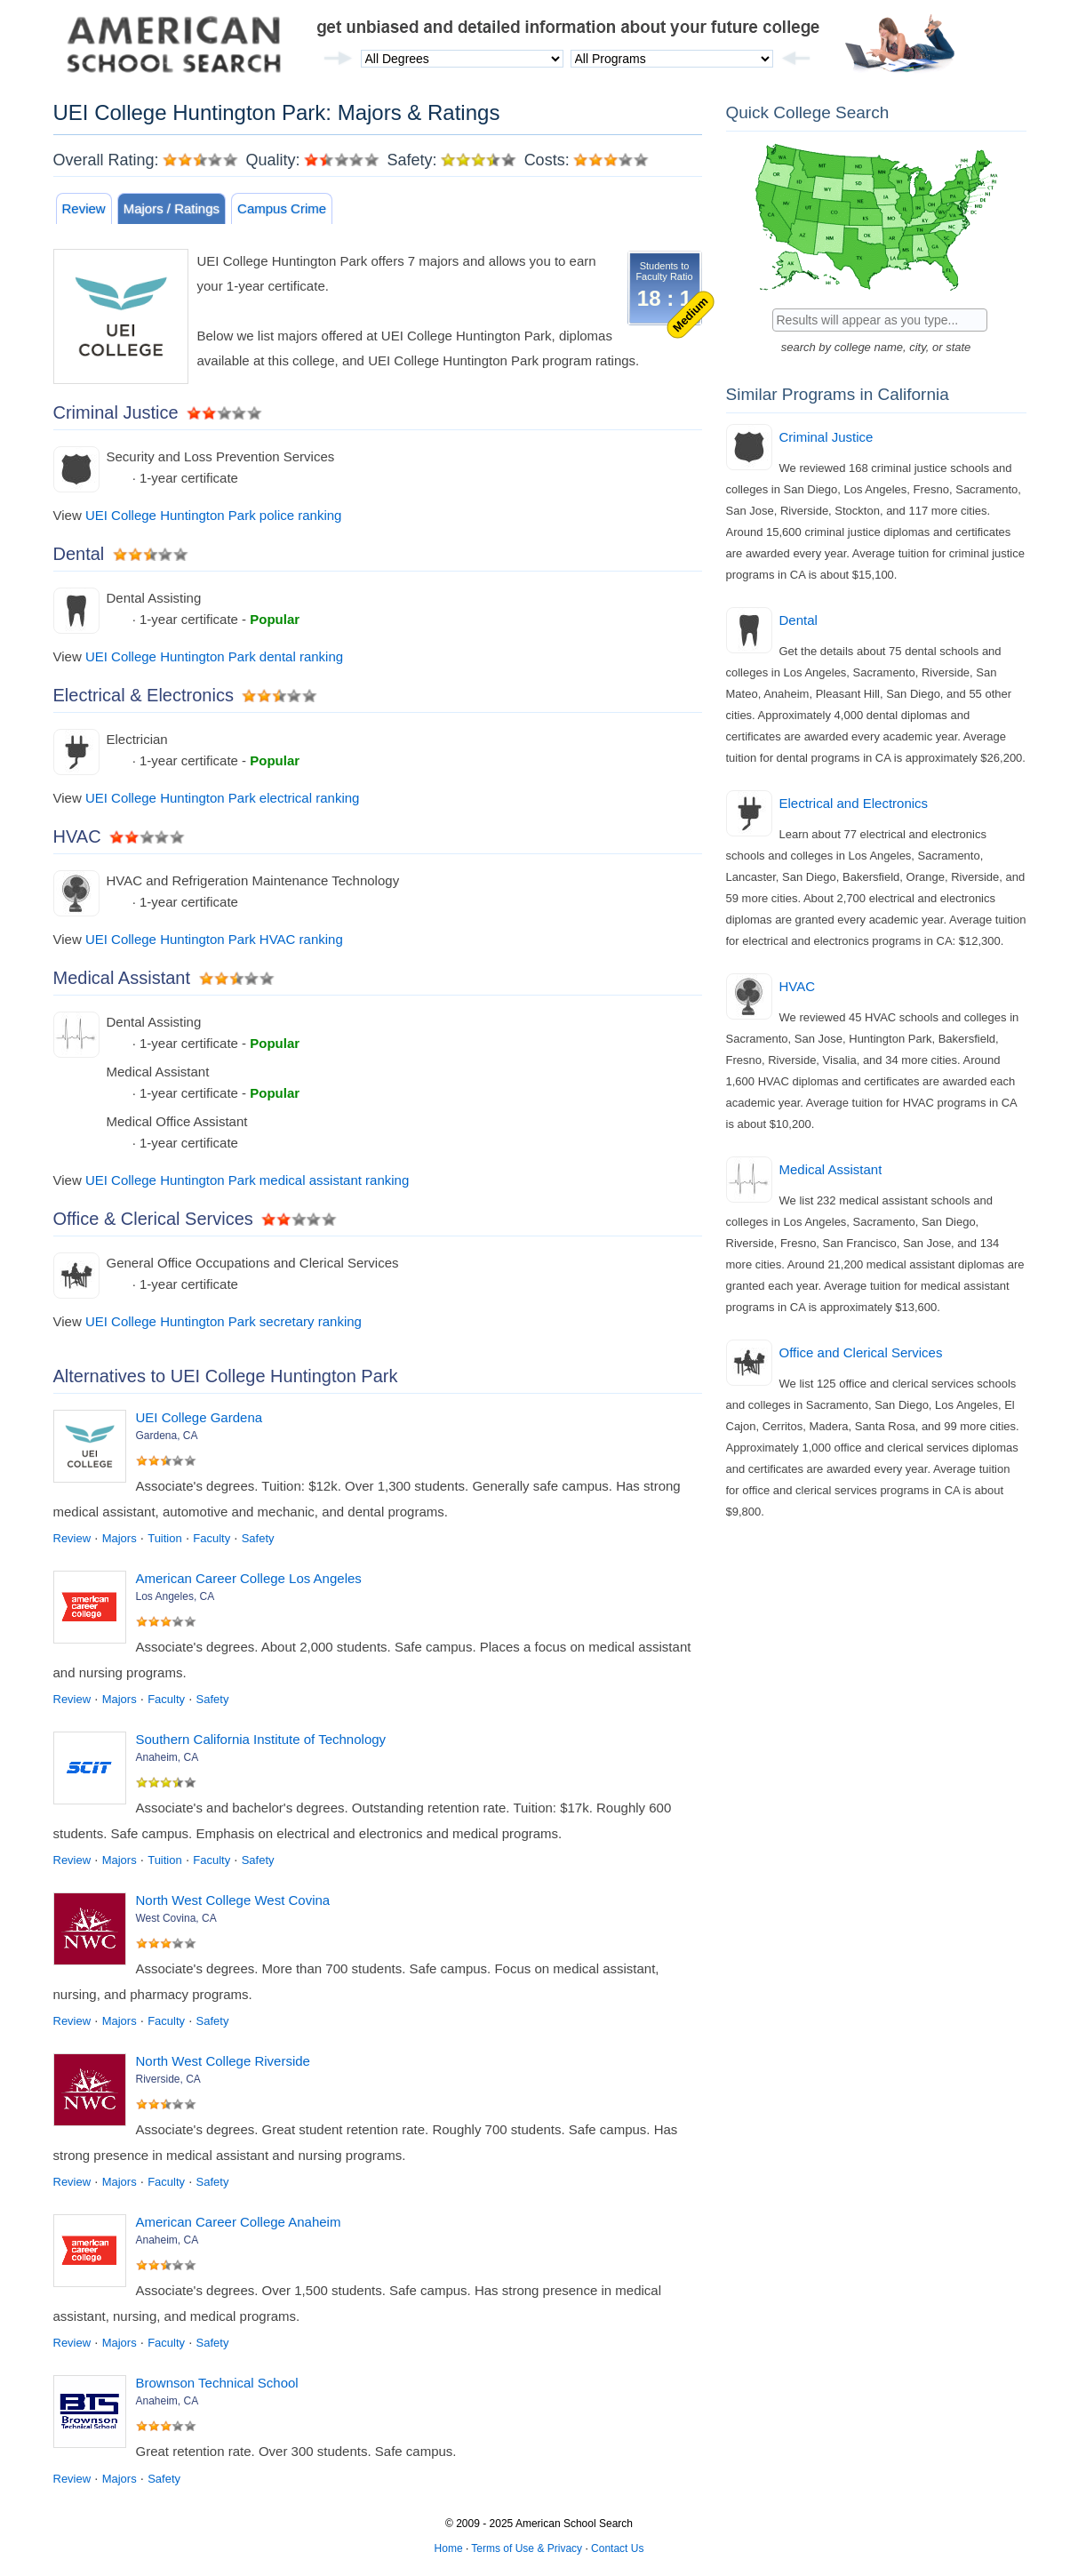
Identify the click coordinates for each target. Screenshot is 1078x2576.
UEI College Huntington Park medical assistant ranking (247, 1180)
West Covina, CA (176, 1918)
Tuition (165, 1538)
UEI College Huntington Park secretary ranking (223, 1321)
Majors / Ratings (172, 208)
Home (449, 2548)
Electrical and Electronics (854, 803)
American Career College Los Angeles (249, 1578)
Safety (258, 1538)
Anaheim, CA (167, 1757)
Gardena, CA (167, 1435)
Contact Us (617, 2548)
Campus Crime (281, 208)
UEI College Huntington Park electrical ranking (222, 797)
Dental (798, 620)
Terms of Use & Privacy (526, 2548)
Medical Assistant (830, 1169)
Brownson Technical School (217, 2382)
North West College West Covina (233, 1900)
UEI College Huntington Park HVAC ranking (214, 939)
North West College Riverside (223, 2060)
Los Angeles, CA (175, 1596)
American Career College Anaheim (238, 2221)
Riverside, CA (168, 2079)
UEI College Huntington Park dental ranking (214, 656)
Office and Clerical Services (861, 1352)
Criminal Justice (826, 436)
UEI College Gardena (199, 1417)
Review (84, 208)
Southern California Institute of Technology (261, 1739)
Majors (119, 1538)
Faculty (211, 1538)
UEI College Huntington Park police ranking (213, 515)
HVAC (797, 986)
